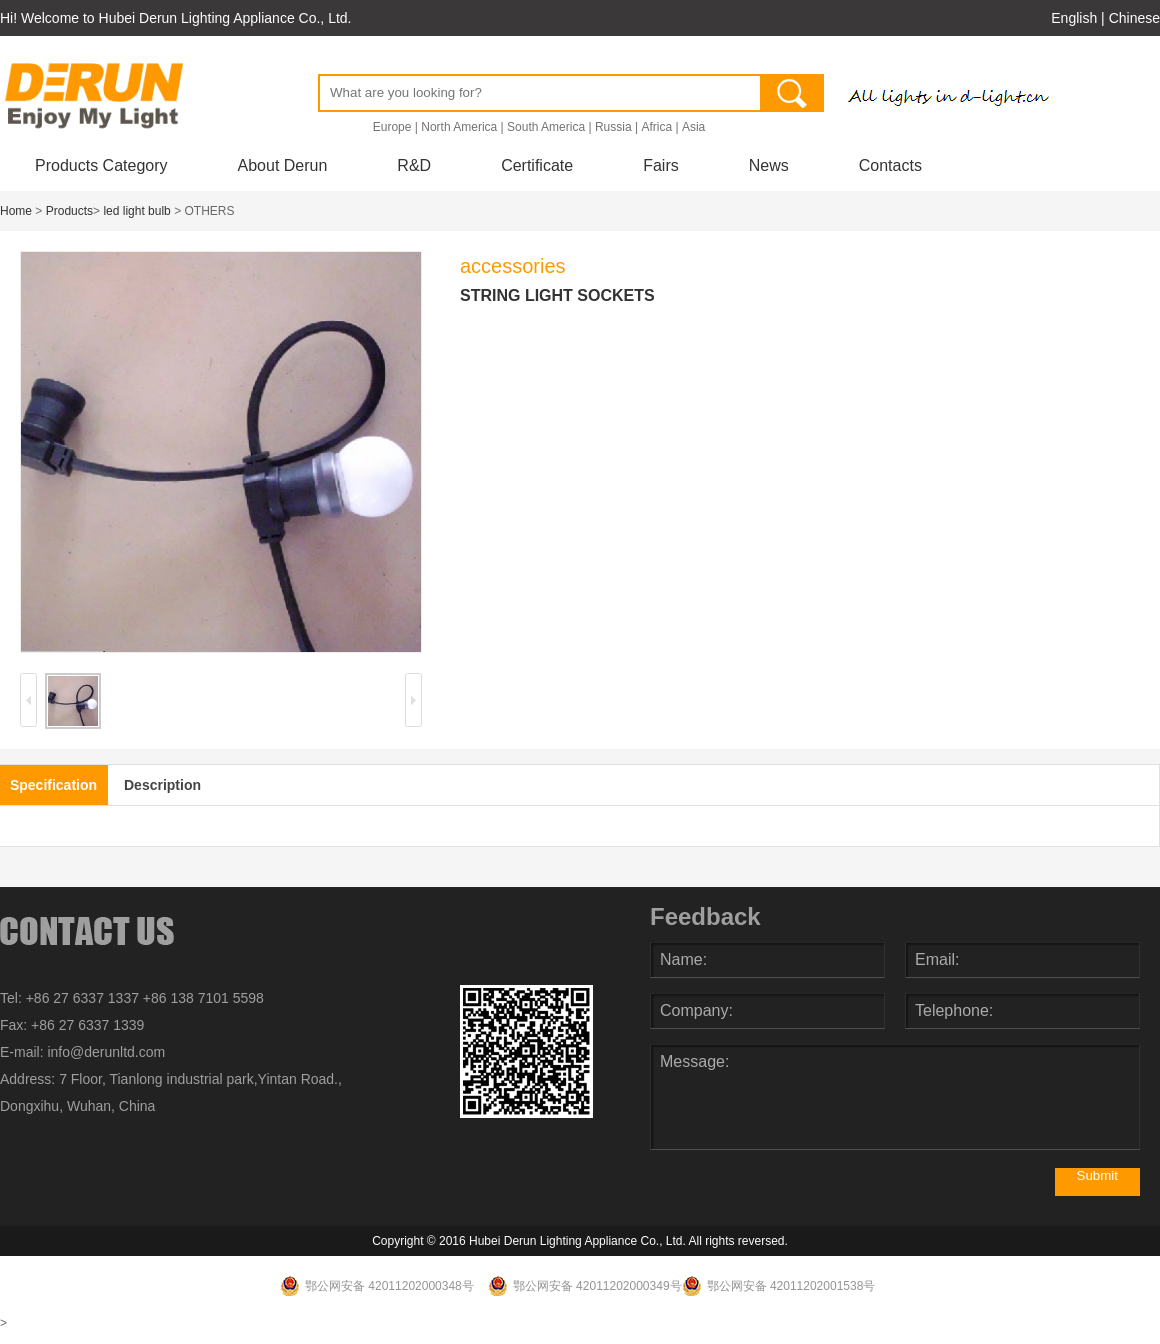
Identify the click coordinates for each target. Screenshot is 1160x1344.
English (1074, 18)
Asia (693, 127)
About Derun (283, 165)
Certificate (537, 165)
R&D (414, 165)
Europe (392, 127)
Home (16, 211)
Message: (895, 1097)
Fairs (661, 165)
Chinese (1134, 18)
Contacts (890, 165)
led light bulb (136, 211)
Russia (613, 127)
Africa (656, 127)
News (769, 165)
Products (69, 211)
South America (546, 127)
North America (459, 127)
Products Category (101, 165)
